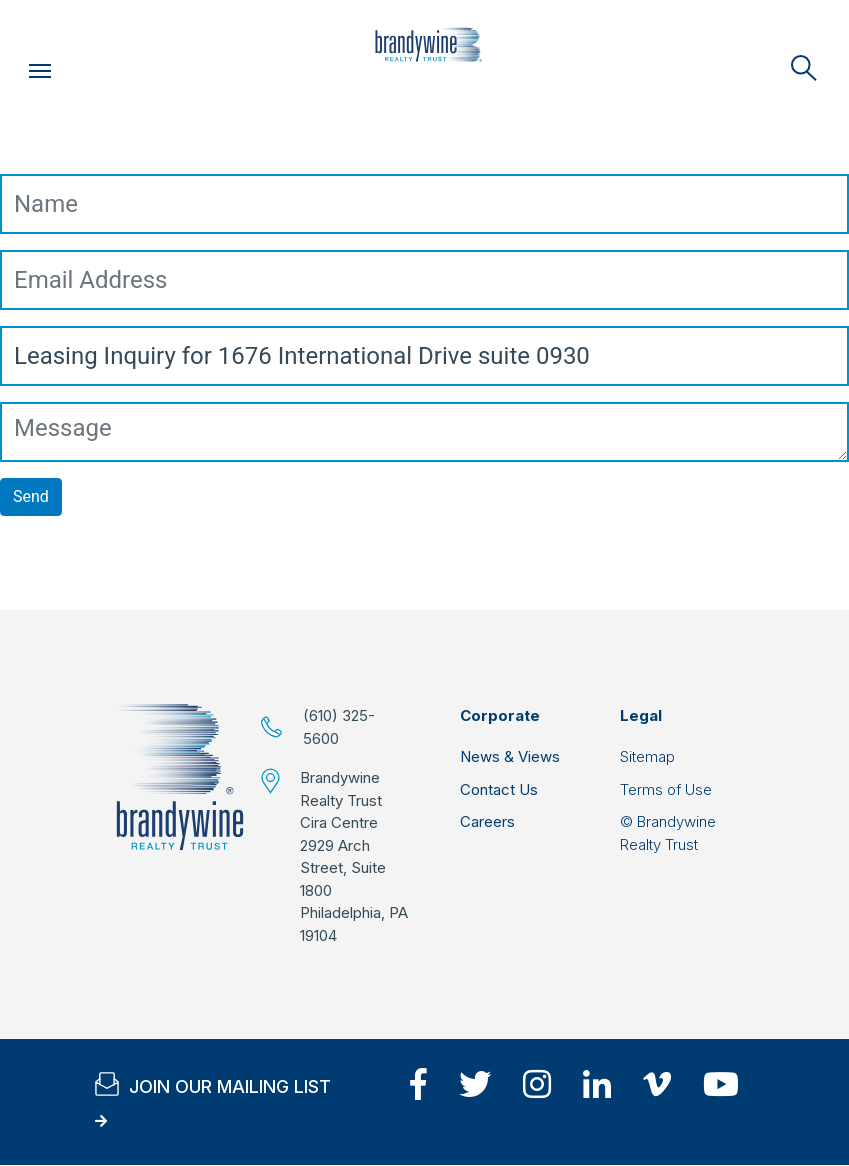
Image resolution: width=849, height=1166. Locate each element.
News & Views (510, 756)
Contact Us (499, 789)
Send (31, 496)
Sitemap (647, 756)
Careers (487, 821)
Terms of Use (666, 789)
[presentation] (152, 571)
